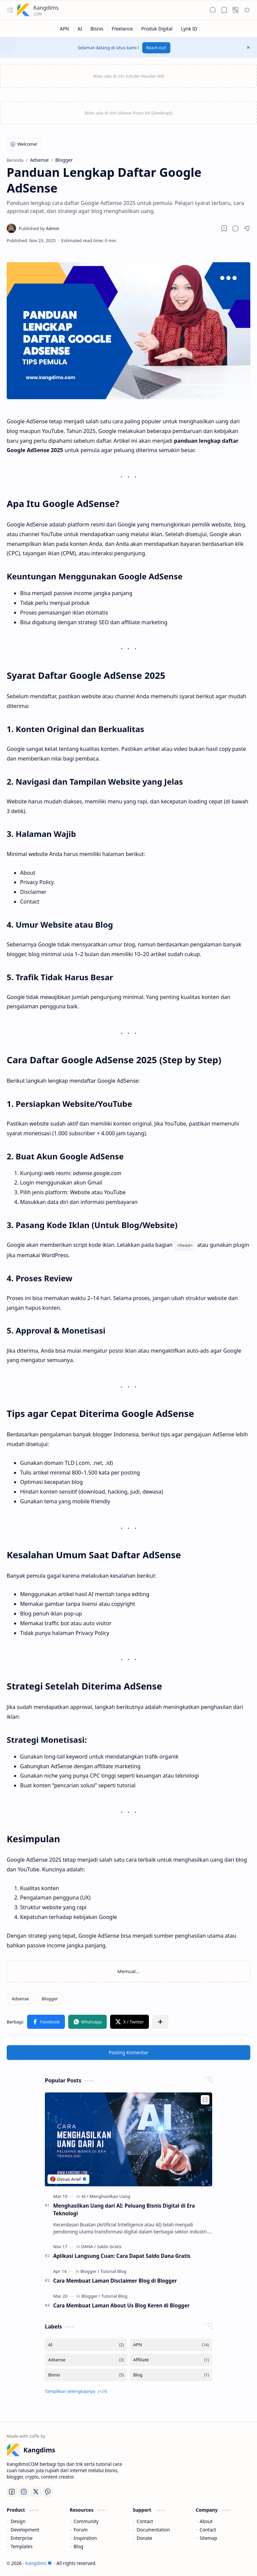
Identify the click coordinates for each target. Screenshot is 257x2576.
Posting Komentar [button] (129, 2052)
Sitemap (208, 2537)
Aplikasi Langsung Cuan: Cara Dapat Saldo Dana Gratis (121, 2255)
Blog (78, 2546)
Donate (144, 2537)
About (206, 2520)
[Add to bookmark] (205, 2099)
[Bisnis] (96, 28)
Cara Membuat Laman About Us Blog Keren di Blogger (121, 2304)
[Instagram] (24, 2491)
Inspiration (85, 2537)
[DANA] (88, 2246)
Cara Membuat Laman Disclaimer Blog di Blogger (115, 2280)
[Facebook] (12, 2491)
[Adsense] (20, 1998)
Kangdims (46, 7)
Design (18, 2520)
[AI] (80, 28)
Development (25, 2529)
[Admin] (39, 228)
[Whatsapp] (48, 2491)
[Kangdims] (23, 10)
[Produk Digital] (157, 28)
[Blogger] (49, 1998)
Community (86, 2520)
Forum (81, 2529)
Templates (22, 2546)
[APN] (64, 28)
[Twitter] (36, 2491)
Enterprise (22, 2537)
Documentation (153, 2529)
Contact (145, 2520)
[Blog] (171, 2374)
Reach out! (156, 48)
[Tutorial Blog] (113, 2271)
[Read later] (224, 228)
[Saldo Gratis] (109, 2246)
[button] (10, 10)
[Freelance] (122, 28)
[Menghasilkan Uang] (109, 2196)
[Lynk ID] (189, 28)
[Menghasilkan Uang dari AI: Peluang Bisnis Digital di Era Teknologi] (128, 2139)
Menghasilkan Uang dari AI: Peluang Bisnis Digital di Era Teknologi (124, 2209)
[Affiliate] (171, 2359)
